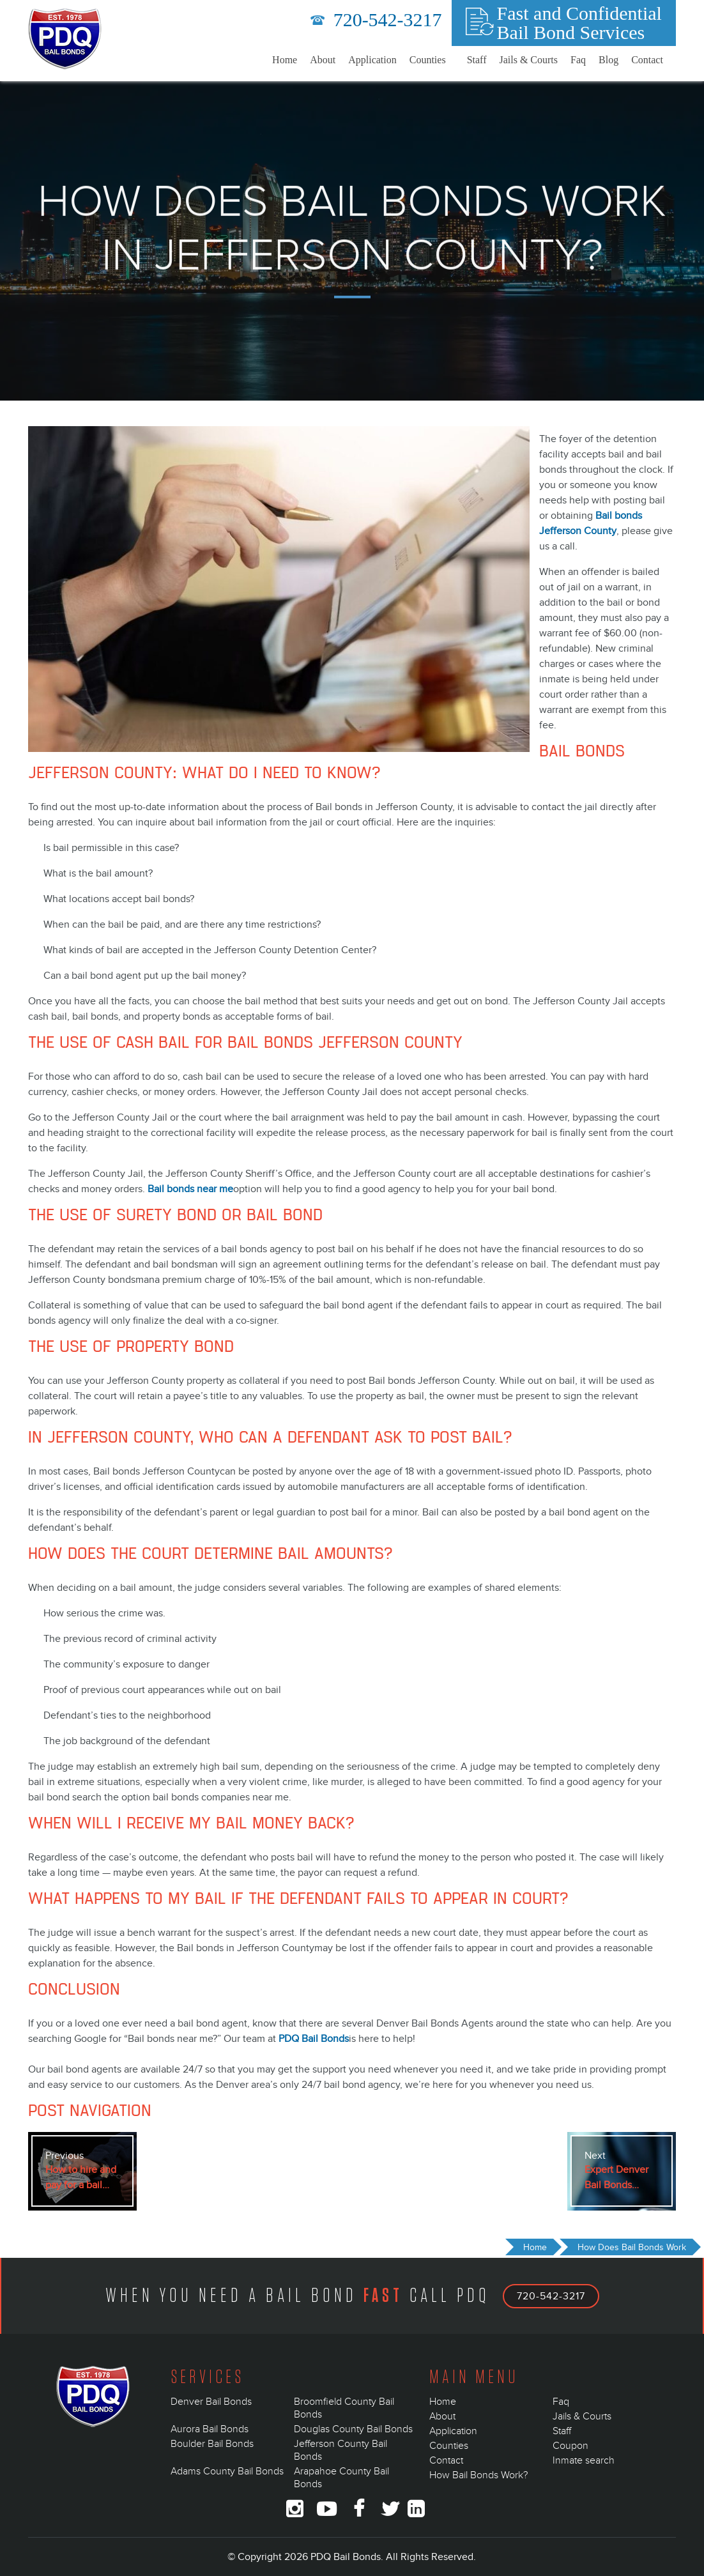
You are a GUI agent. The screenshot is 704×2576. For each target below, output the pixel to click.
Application (372, 59)
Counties (427, 59)
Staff (477, 59)
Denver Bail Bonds (211, 2401)
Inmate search (584, 2460)
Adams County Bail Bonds (227, 2471)
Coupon (570, 2445)
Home (284, 59)
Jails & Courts (528, 59)
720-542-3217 (375, 19)
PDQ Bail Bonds (314, 2038)
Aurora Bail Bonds (210, 2429)
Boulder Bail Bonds (212, 2443)
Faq (578, 59)
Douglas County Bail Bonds (353, 2429)
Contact (647, 59)
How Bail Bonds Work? (478, 2475)
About (322, 59)
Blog (608, 59)
